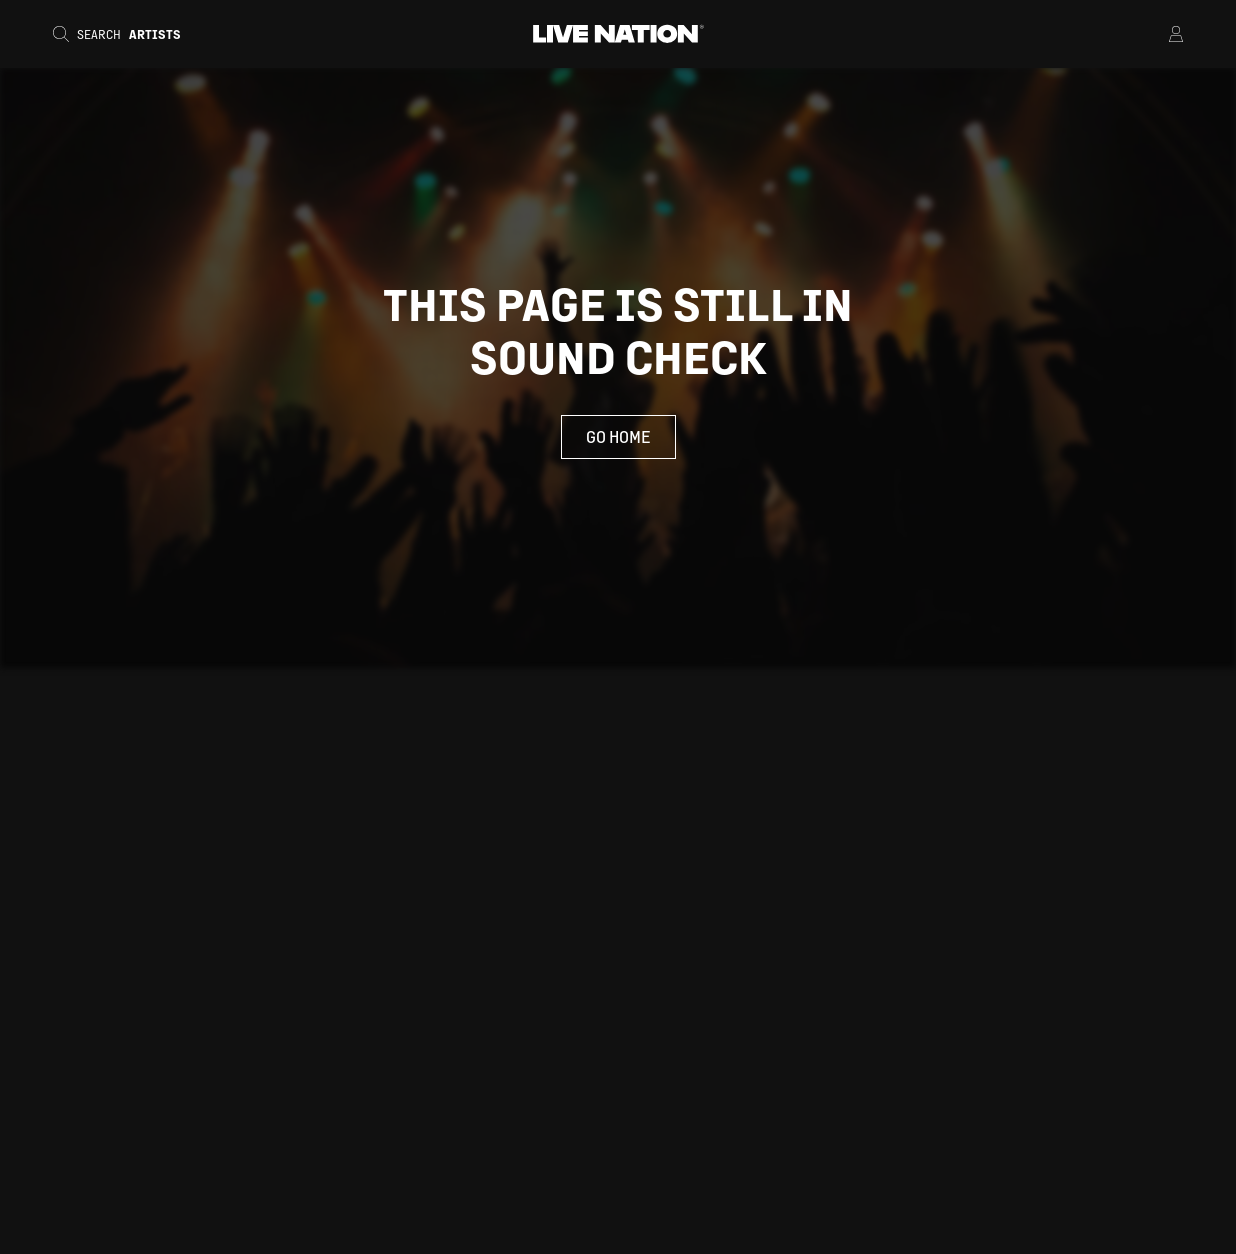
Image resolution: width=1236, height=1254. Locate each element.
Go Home (618, 436)
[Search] (123, 34)
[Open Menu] (1150, 34)
